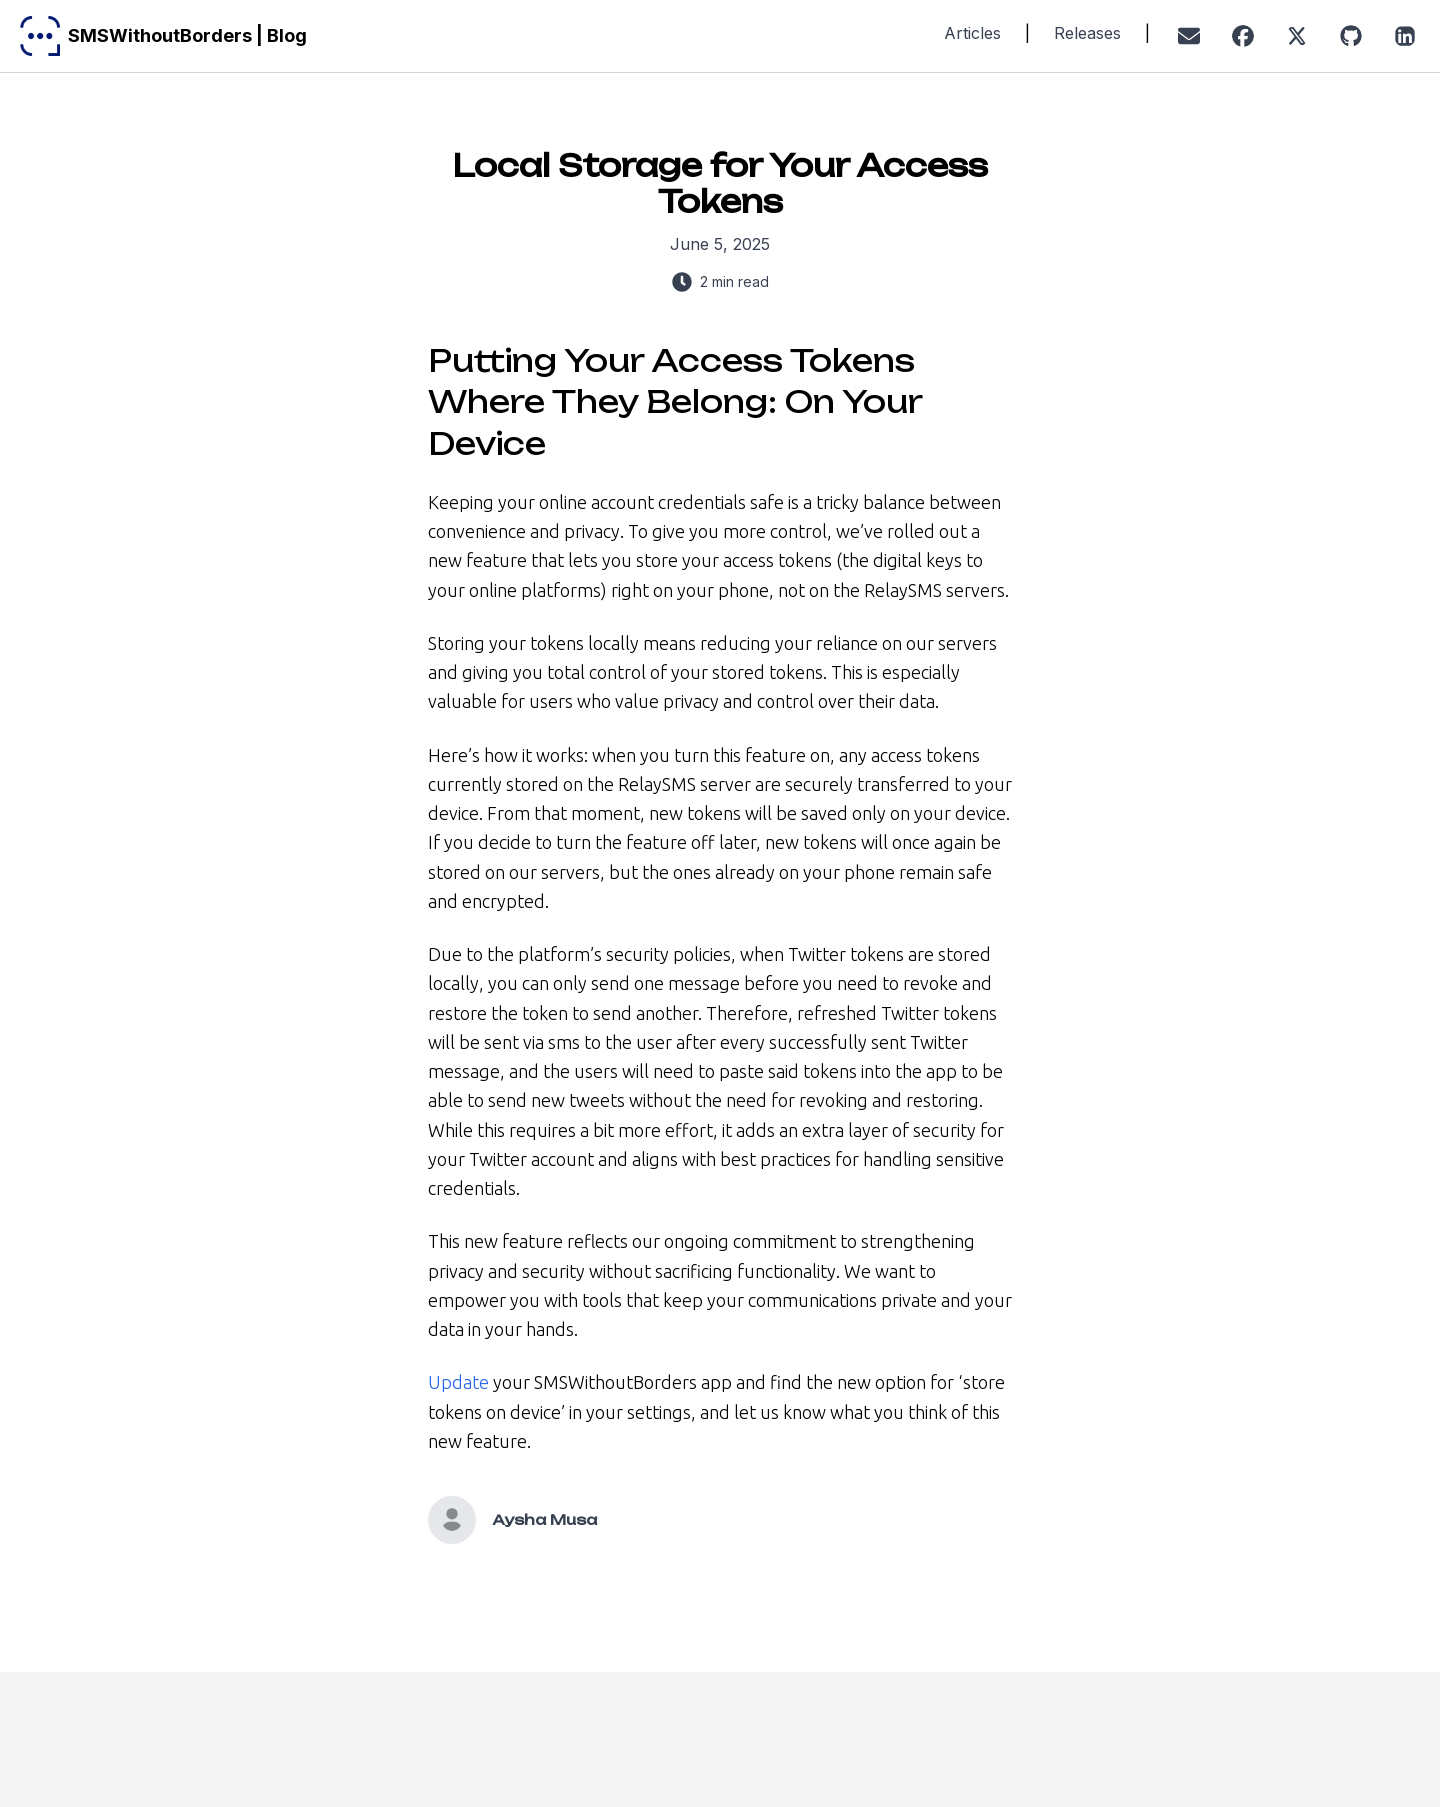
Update (458, 1382)
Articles (972, 33)
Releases (1087, 33)
